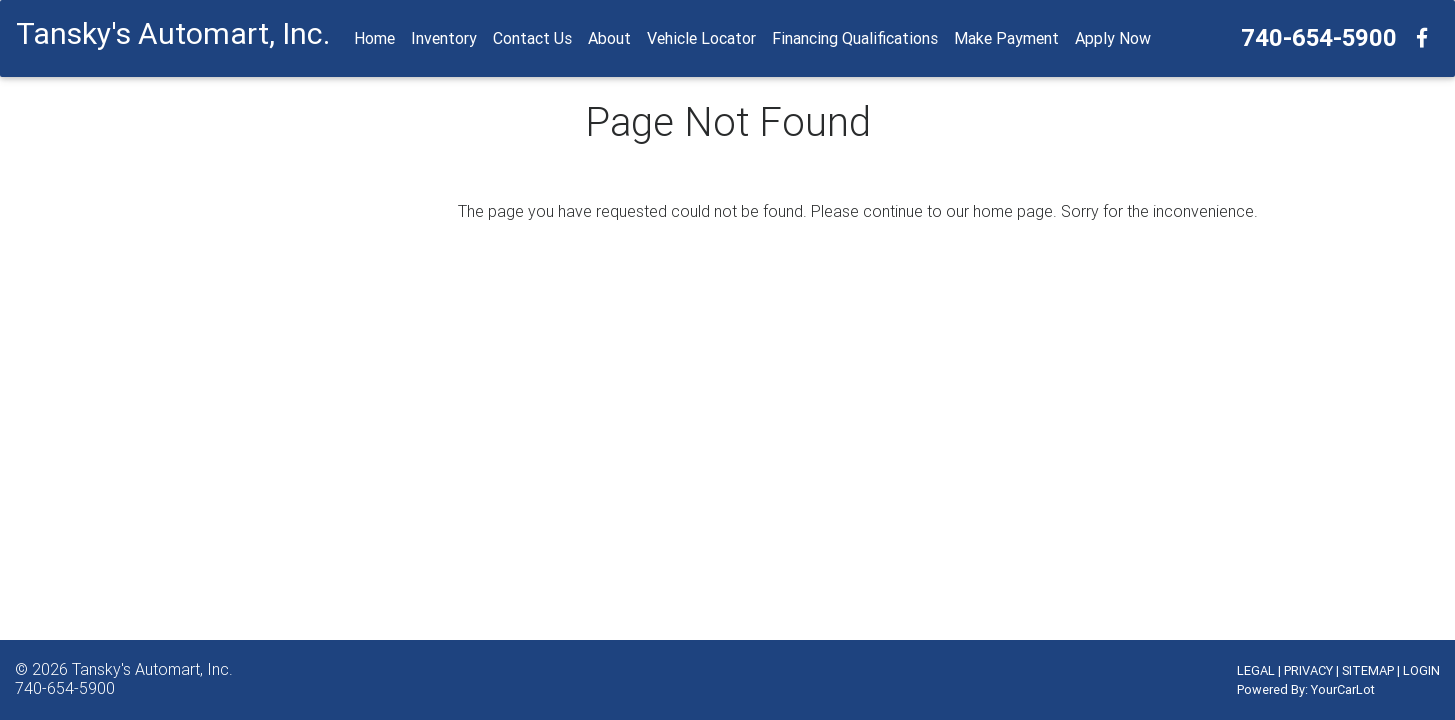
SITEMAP (1368, 670)
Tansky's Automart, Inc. (152, 669)
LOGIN (1421, 670)
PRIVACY (1308, 670)
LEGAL (1256, 670)
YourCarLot (1343, 689)
